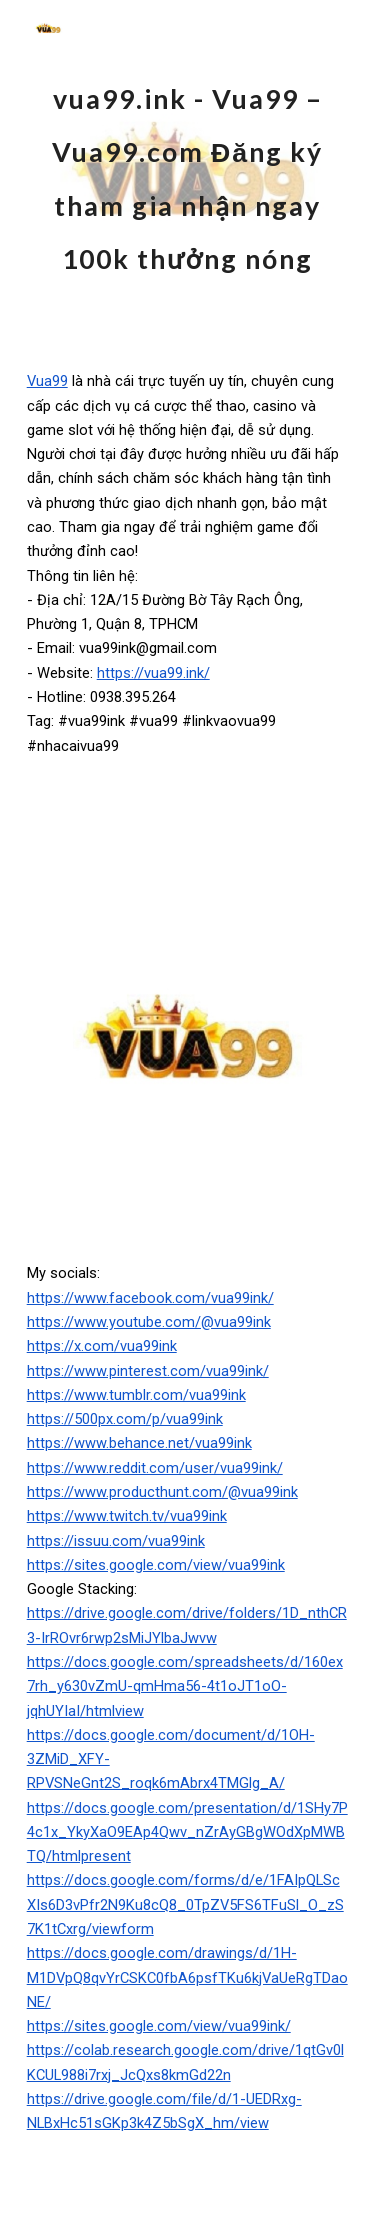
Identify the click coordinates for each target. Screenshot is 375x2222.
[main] (188, 168)
